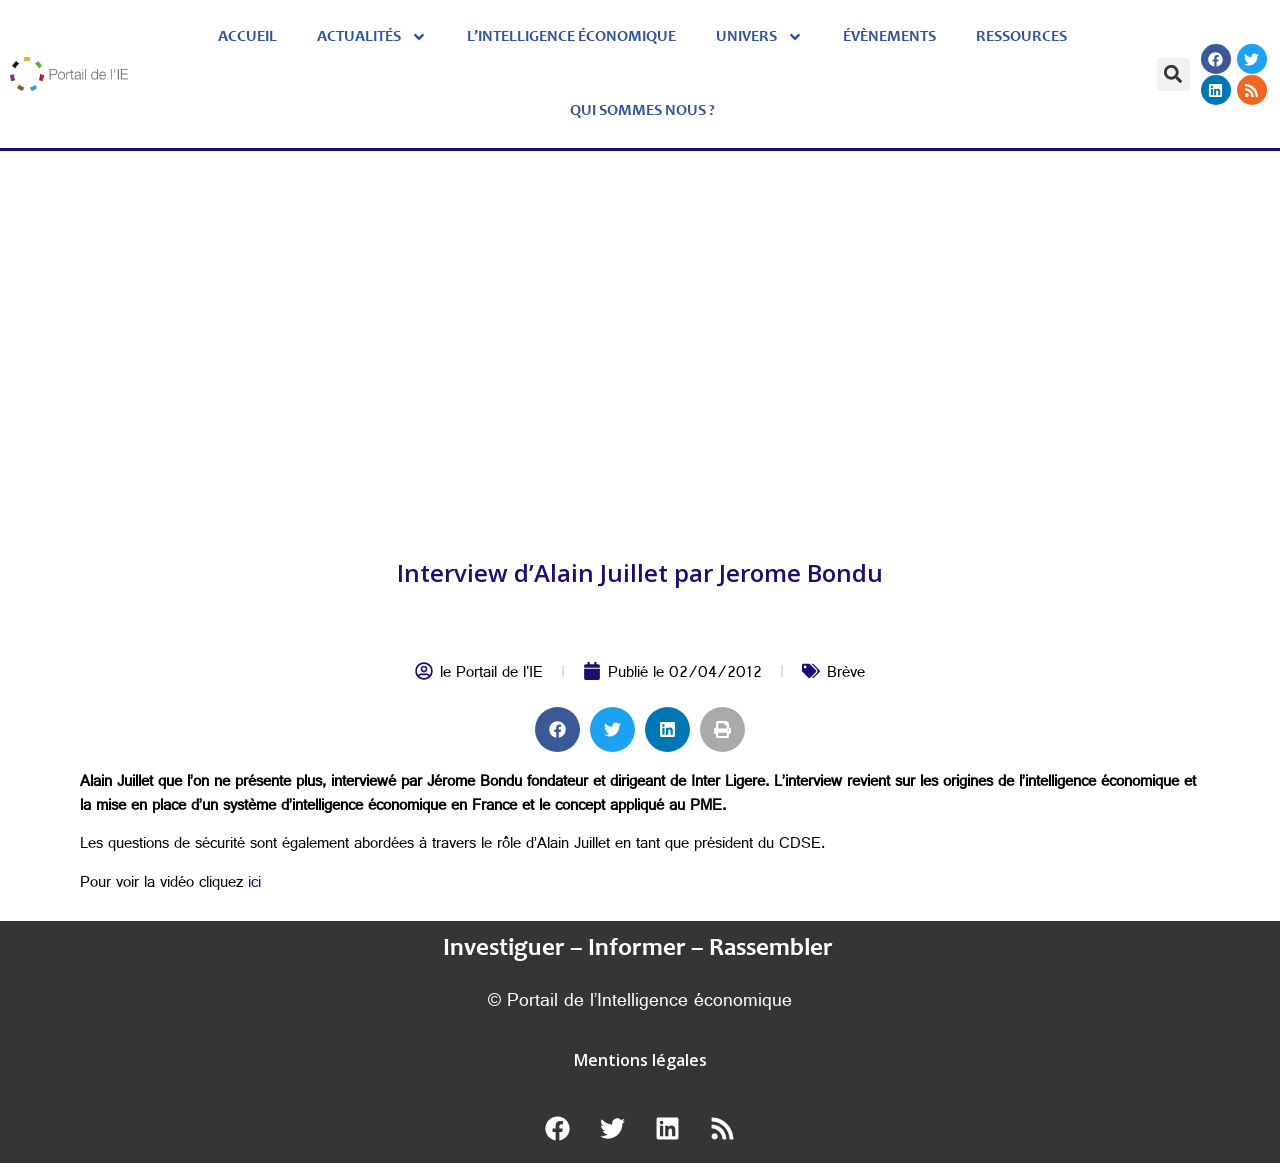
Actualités (372, 37)
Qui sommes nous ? (642, 111)
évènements (889, 37)
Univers (759, 37)
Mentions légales (640, 1060)
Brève (846, 674)
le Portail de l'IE (491, 674)
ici (254, 884)
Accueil (247, 37)
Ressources (1021, 37)
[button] (1173, 74)
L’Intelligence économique (571, 37)
